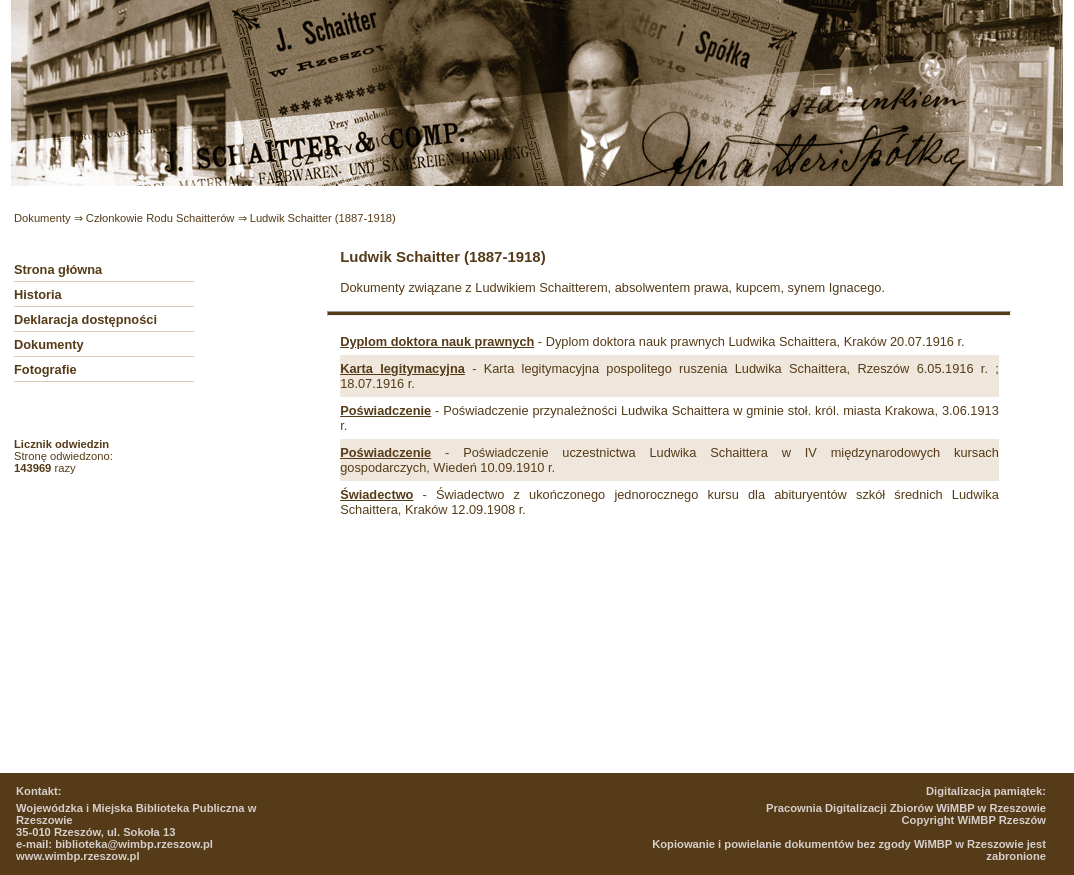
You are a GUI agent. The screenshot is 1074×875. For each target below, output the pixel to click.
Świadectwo (376, 494)
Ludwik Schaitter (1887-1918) (323, 218)
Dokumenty (42, 218)
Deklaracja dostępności (85, 319)
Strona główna (58, 269)
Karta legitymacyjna (402, 368)
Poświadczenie (385, 410)
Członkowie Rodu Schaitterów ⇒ (168, 218)
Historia (38, 294)
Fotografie (45, 369)
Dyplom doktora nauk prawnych (437, 341)
